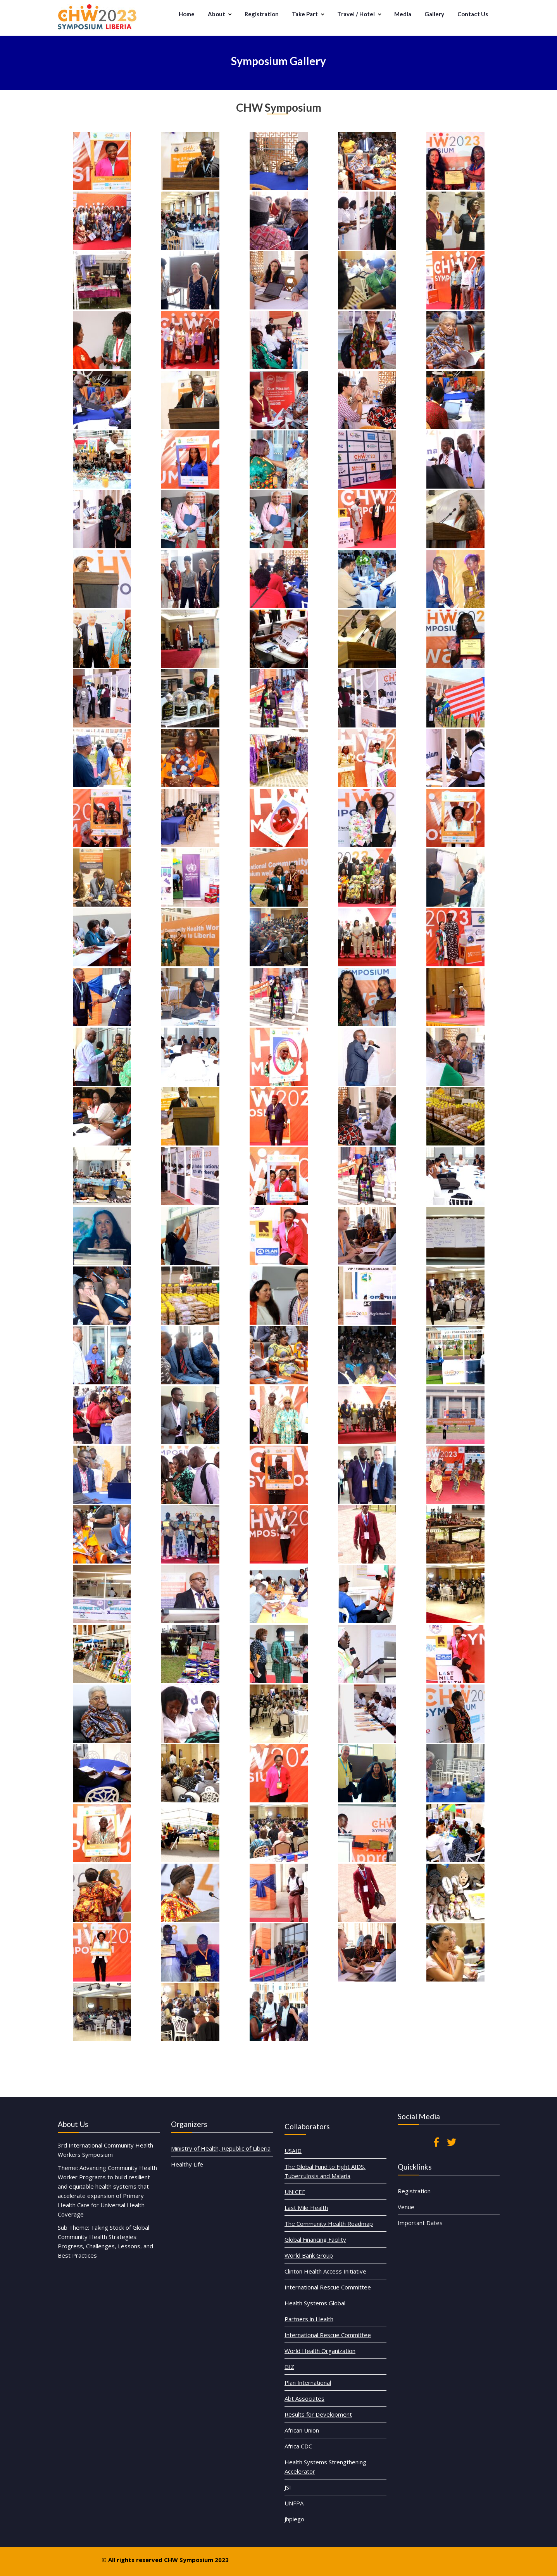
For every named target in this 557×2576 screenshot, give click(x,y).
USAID (320, 2259)
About (216, 13)
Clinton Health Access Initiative (332, 2303)
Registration (262, 13)
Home (187, 13)
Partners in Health (326, 2321)
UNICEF (320, 2274)
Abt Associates (324, 2350)
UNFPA (320, 2388)
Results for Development (329, 2356)
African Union (323, 2361)
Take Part (305, 13)
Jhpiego (320, 2394)
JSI (318, 2382)
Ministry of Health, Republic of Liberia (221, 2146)
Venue (433, 2183)
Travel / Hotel (356, 13)
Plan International (325, 2344)
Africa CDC (322, 2367)
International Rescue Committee (332, 2309)
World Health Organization (330, 2332)
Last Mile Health (325, 2280)
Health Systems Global (328, 2315)
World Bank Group (326, 2297)
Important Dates (438, 2189)
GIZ (318, 2338)
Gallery (434, 13)
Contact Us (472, 13)
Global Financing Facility (328, 2292)
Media (402, 13)
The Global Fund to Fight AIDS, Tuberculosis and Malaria (332, 2267)
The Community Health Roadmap (333, 2286)
